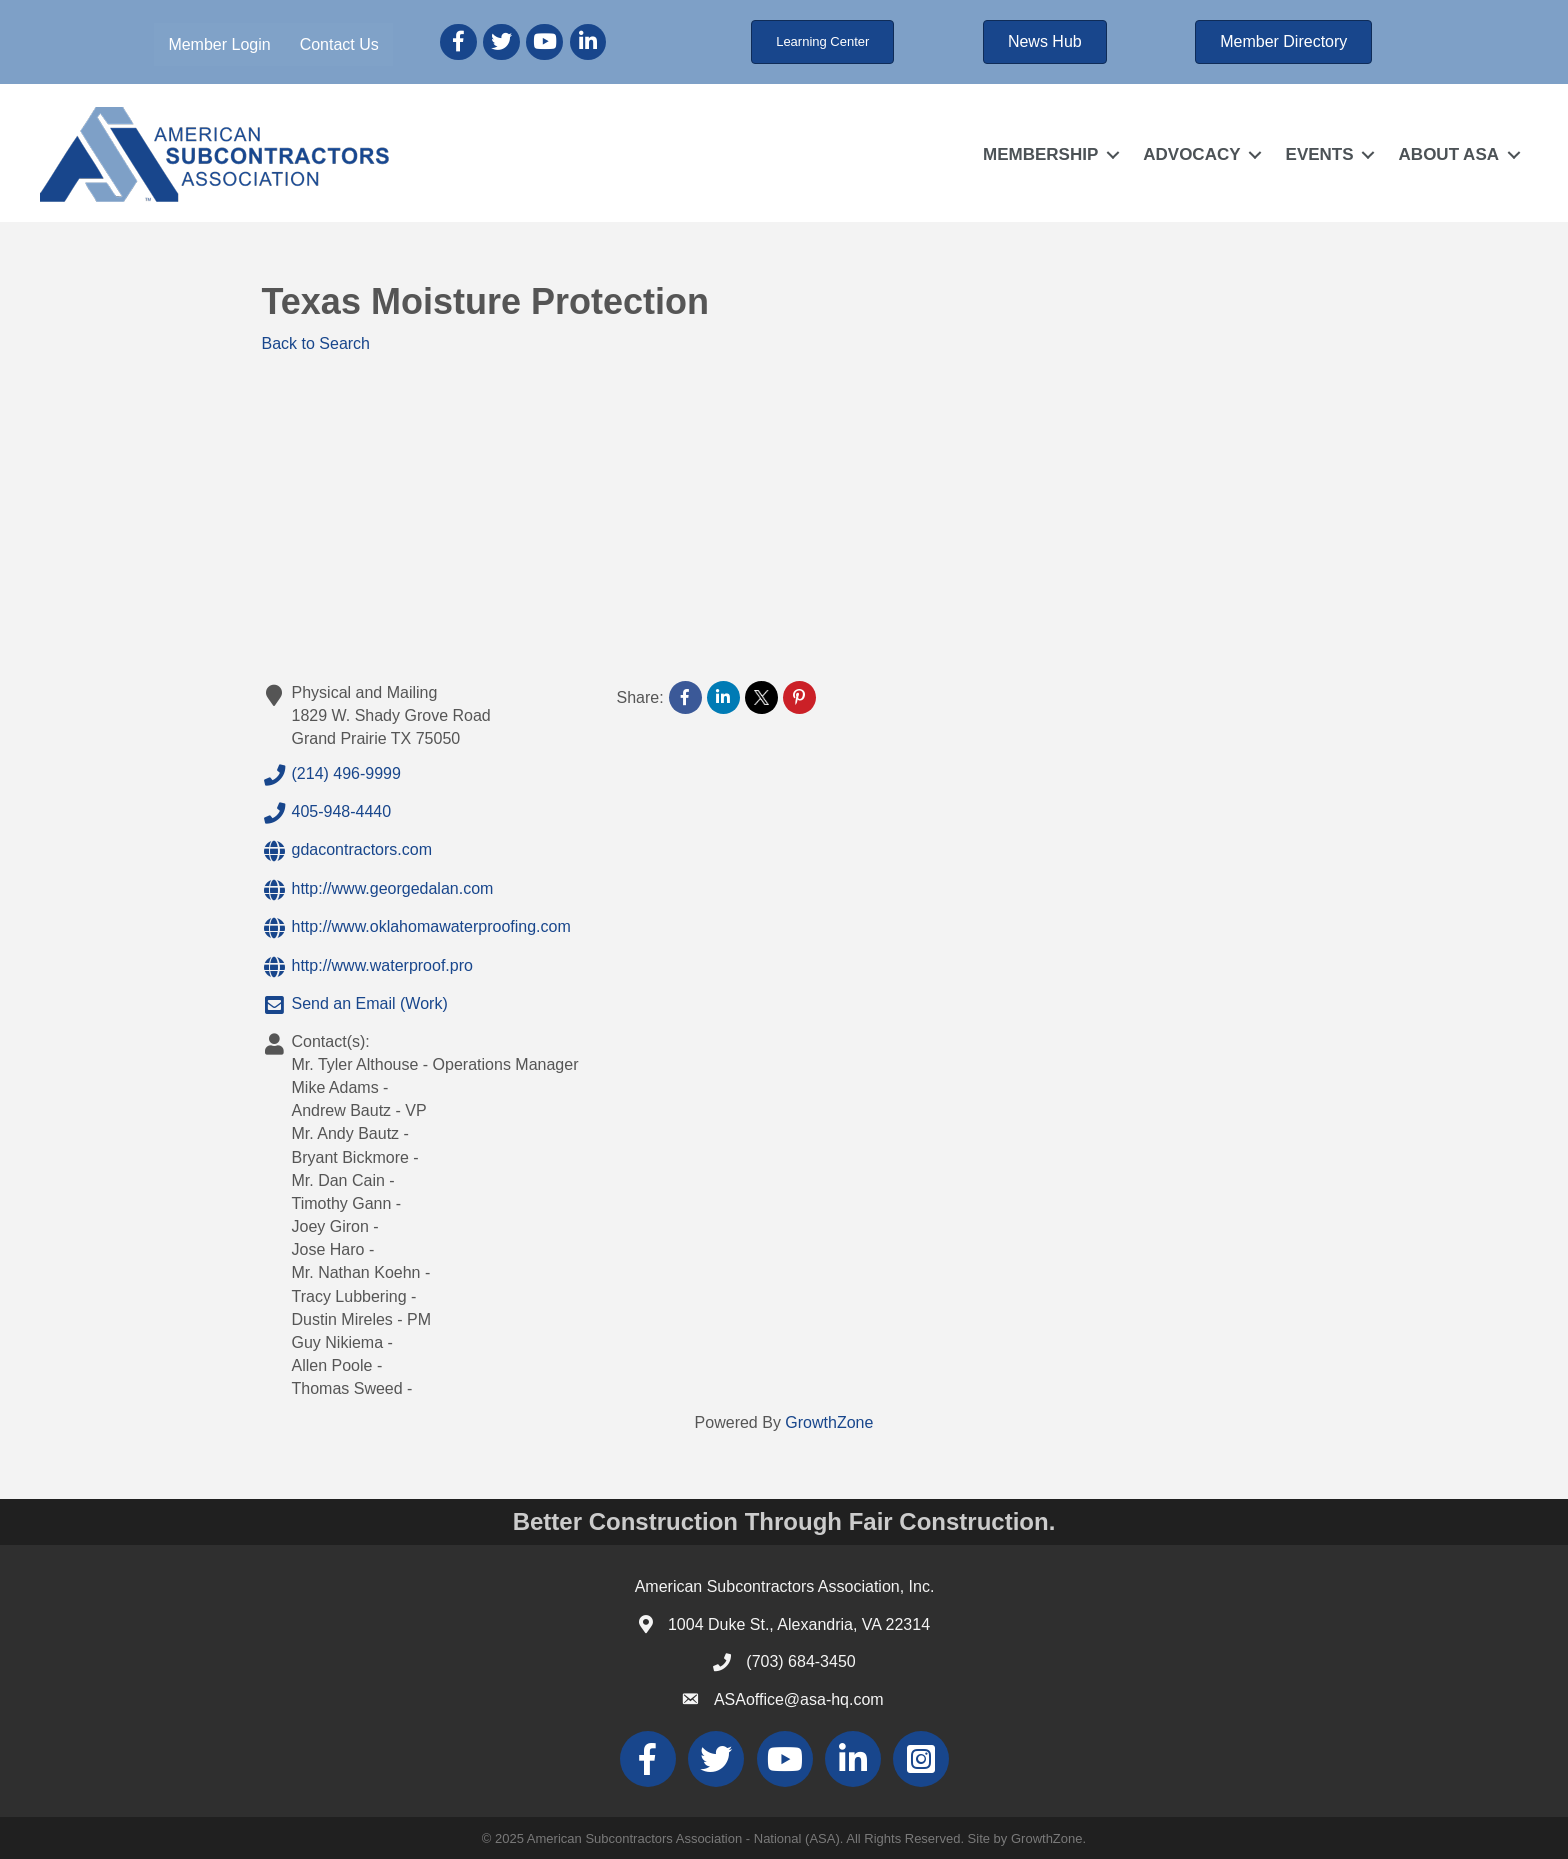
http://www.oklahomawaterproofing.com (416, 928)
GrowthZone (829, 1422)
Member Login (219, 44)
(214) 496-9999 (331, 775)
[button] (822, 42)
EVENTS (1320, 154)
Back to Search (316, 343)
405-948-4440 (327, 813)
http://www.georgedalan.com (378, 890)
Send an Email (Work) (355, 1005)
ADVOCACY (1191, 154)
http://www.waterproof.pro (367, 967)
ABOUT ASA (1449, 154)
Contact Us (339, 44)
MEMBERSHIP (1040, 154)
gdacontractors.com (347, 851)
